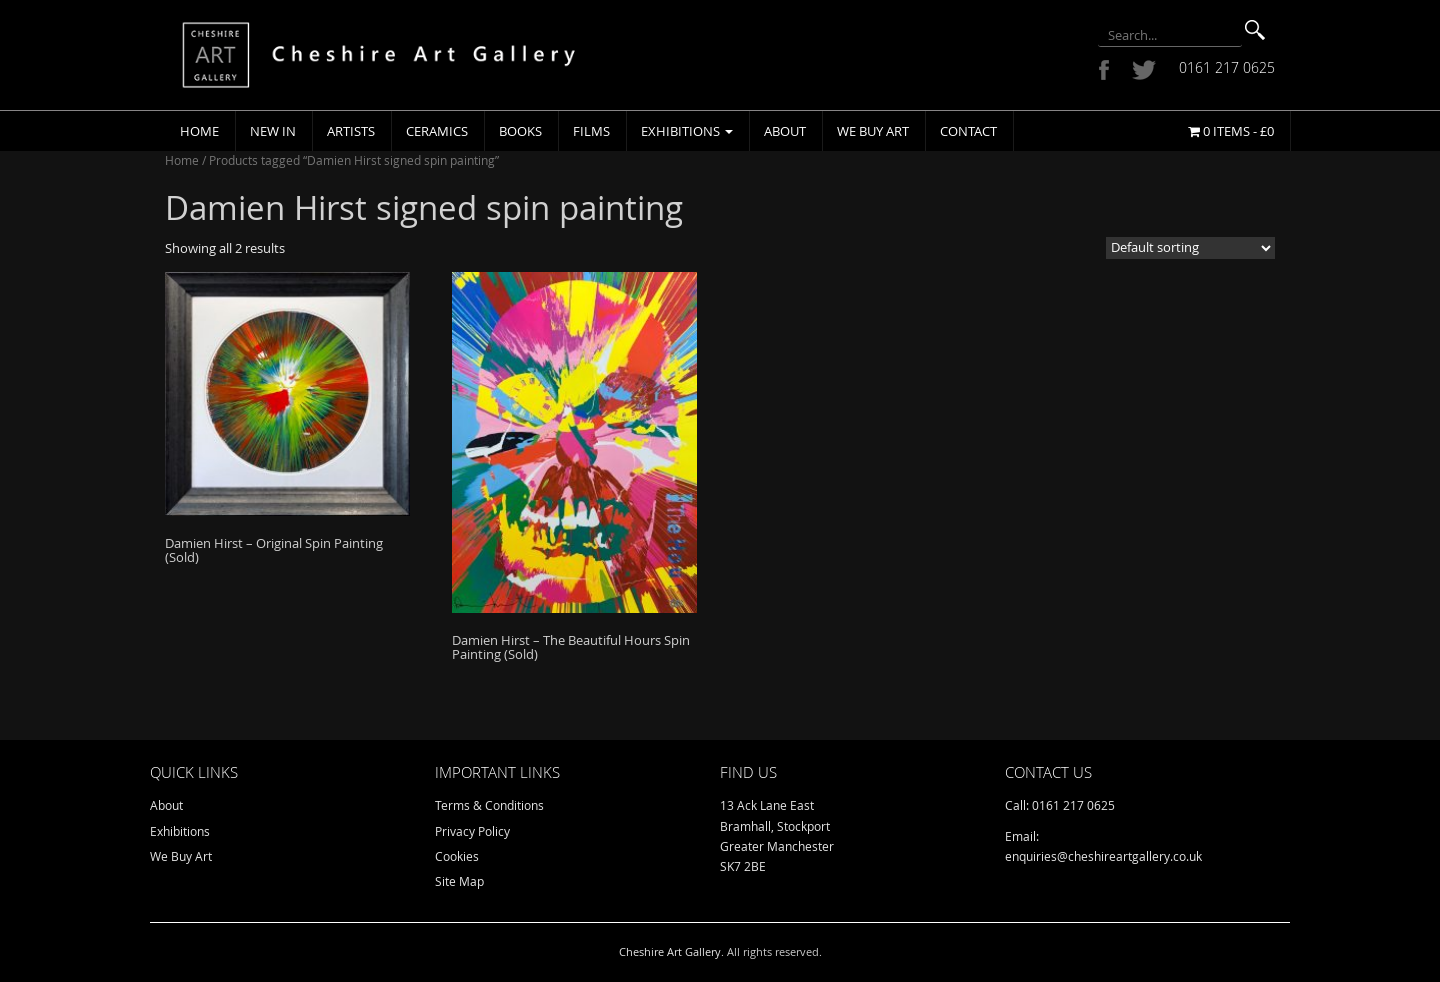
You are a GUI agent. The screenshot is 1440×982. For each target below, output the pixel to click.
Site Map (459, 881)
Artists (351, 131)
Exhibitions (687, 131)
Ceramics (437, 131)
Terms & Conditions (489, 805)
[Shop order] (1190, 248)
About (785, 131)
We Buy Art (873, 131)
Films (591, 131)
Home (199, 131)
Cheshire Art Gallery (670, 951)
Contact (968, 131)
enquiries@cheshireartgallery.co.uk (1103, 856)
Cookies (457, 856)
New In (273, 131)
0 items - (1231, 131)
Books (520, 131)
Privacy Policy (472, 831)
